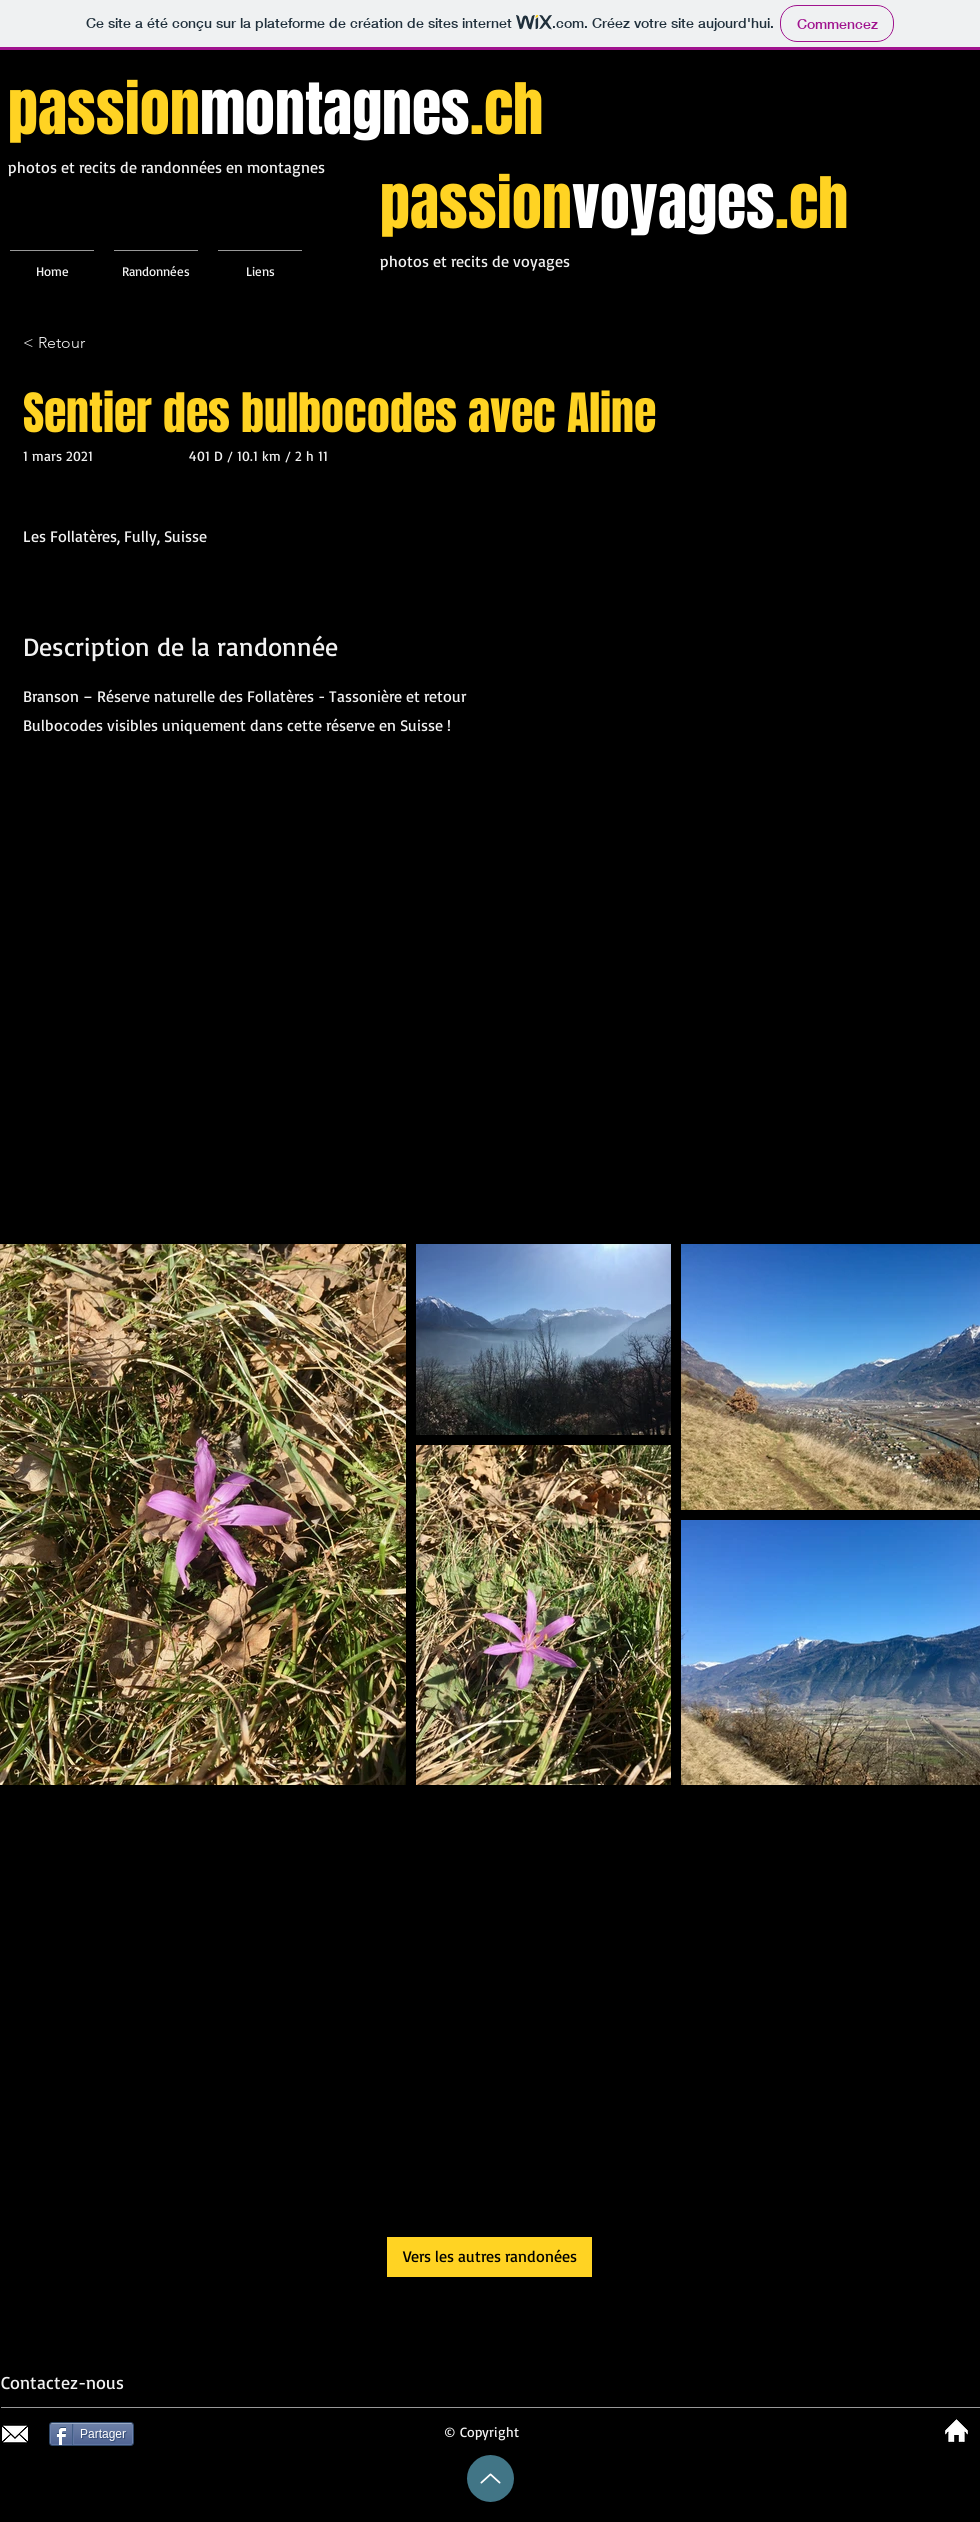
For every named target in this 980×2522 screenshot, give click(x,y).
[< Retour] (94, 343)
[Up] (490, 2478)
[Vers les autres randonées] (489, 2257)
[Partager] (91, 2434)
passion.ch (275, 110)
